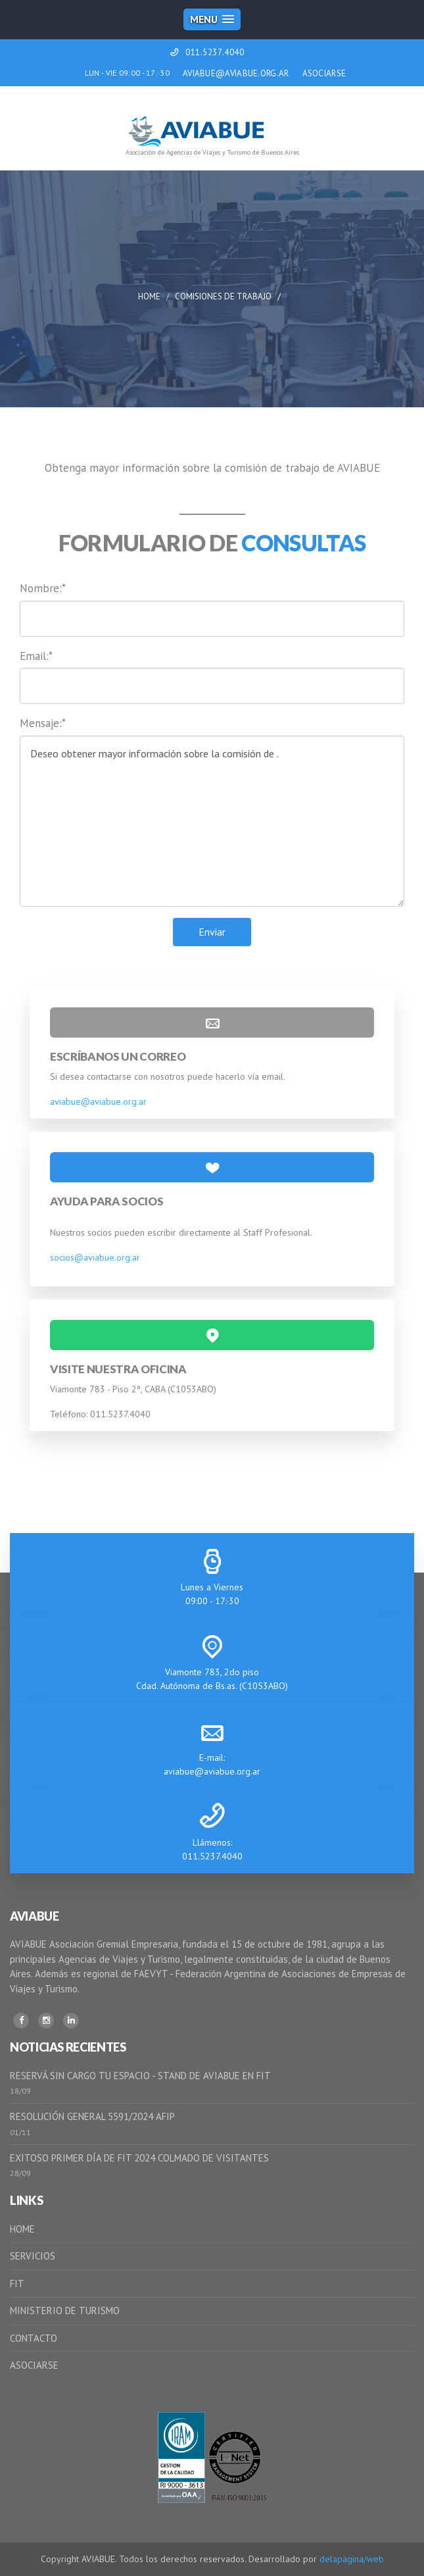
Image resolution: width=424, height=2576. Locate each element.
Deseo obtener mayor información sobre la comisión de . (212, 821)
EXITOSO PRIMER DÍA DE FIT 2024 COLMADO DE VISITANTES (139, 2158)
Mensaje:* (43, 723)
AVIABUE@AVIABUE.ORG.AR (236, 73)
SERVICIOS (32, 2256)
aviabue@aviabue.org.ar (98, 1101)
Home (149, 296)
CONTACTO (33, 2338)
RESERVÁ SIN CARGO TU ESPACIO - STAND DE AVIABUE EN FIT (140, 2075)
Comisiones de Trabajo (223, 296)
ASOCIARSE (324, 73)
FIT (17, 2283)
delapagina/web (351, 2559)
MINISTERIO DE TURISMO (65, 2310)
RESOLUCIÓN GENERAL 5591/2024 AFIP (92, 2116)
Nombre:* (43, 588)
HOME (22, 2229)
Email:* (36, 656)
